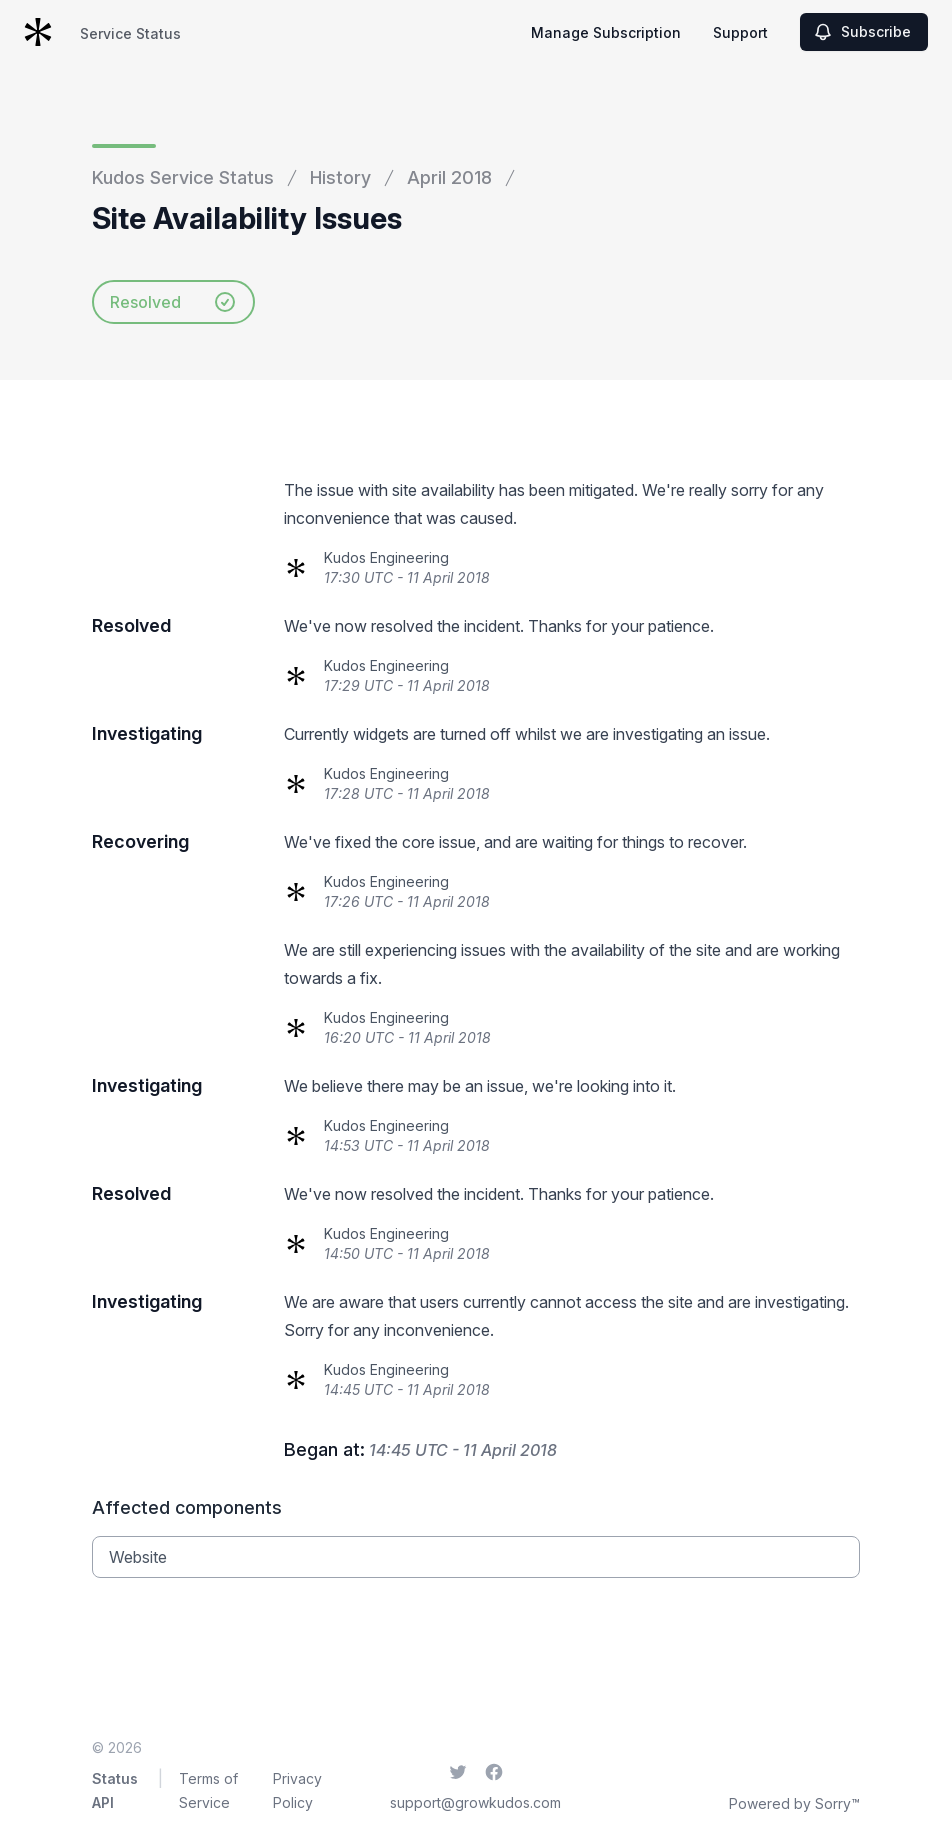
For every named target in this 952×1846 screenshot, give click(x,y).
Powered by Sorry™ (794, 1803)
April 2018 (449, 177)
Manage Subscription (606, 32)
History (340, 177)
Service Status (130, 33)
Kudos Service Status (183, 177)
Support (740, 32)
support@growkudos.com (475, 1802)
